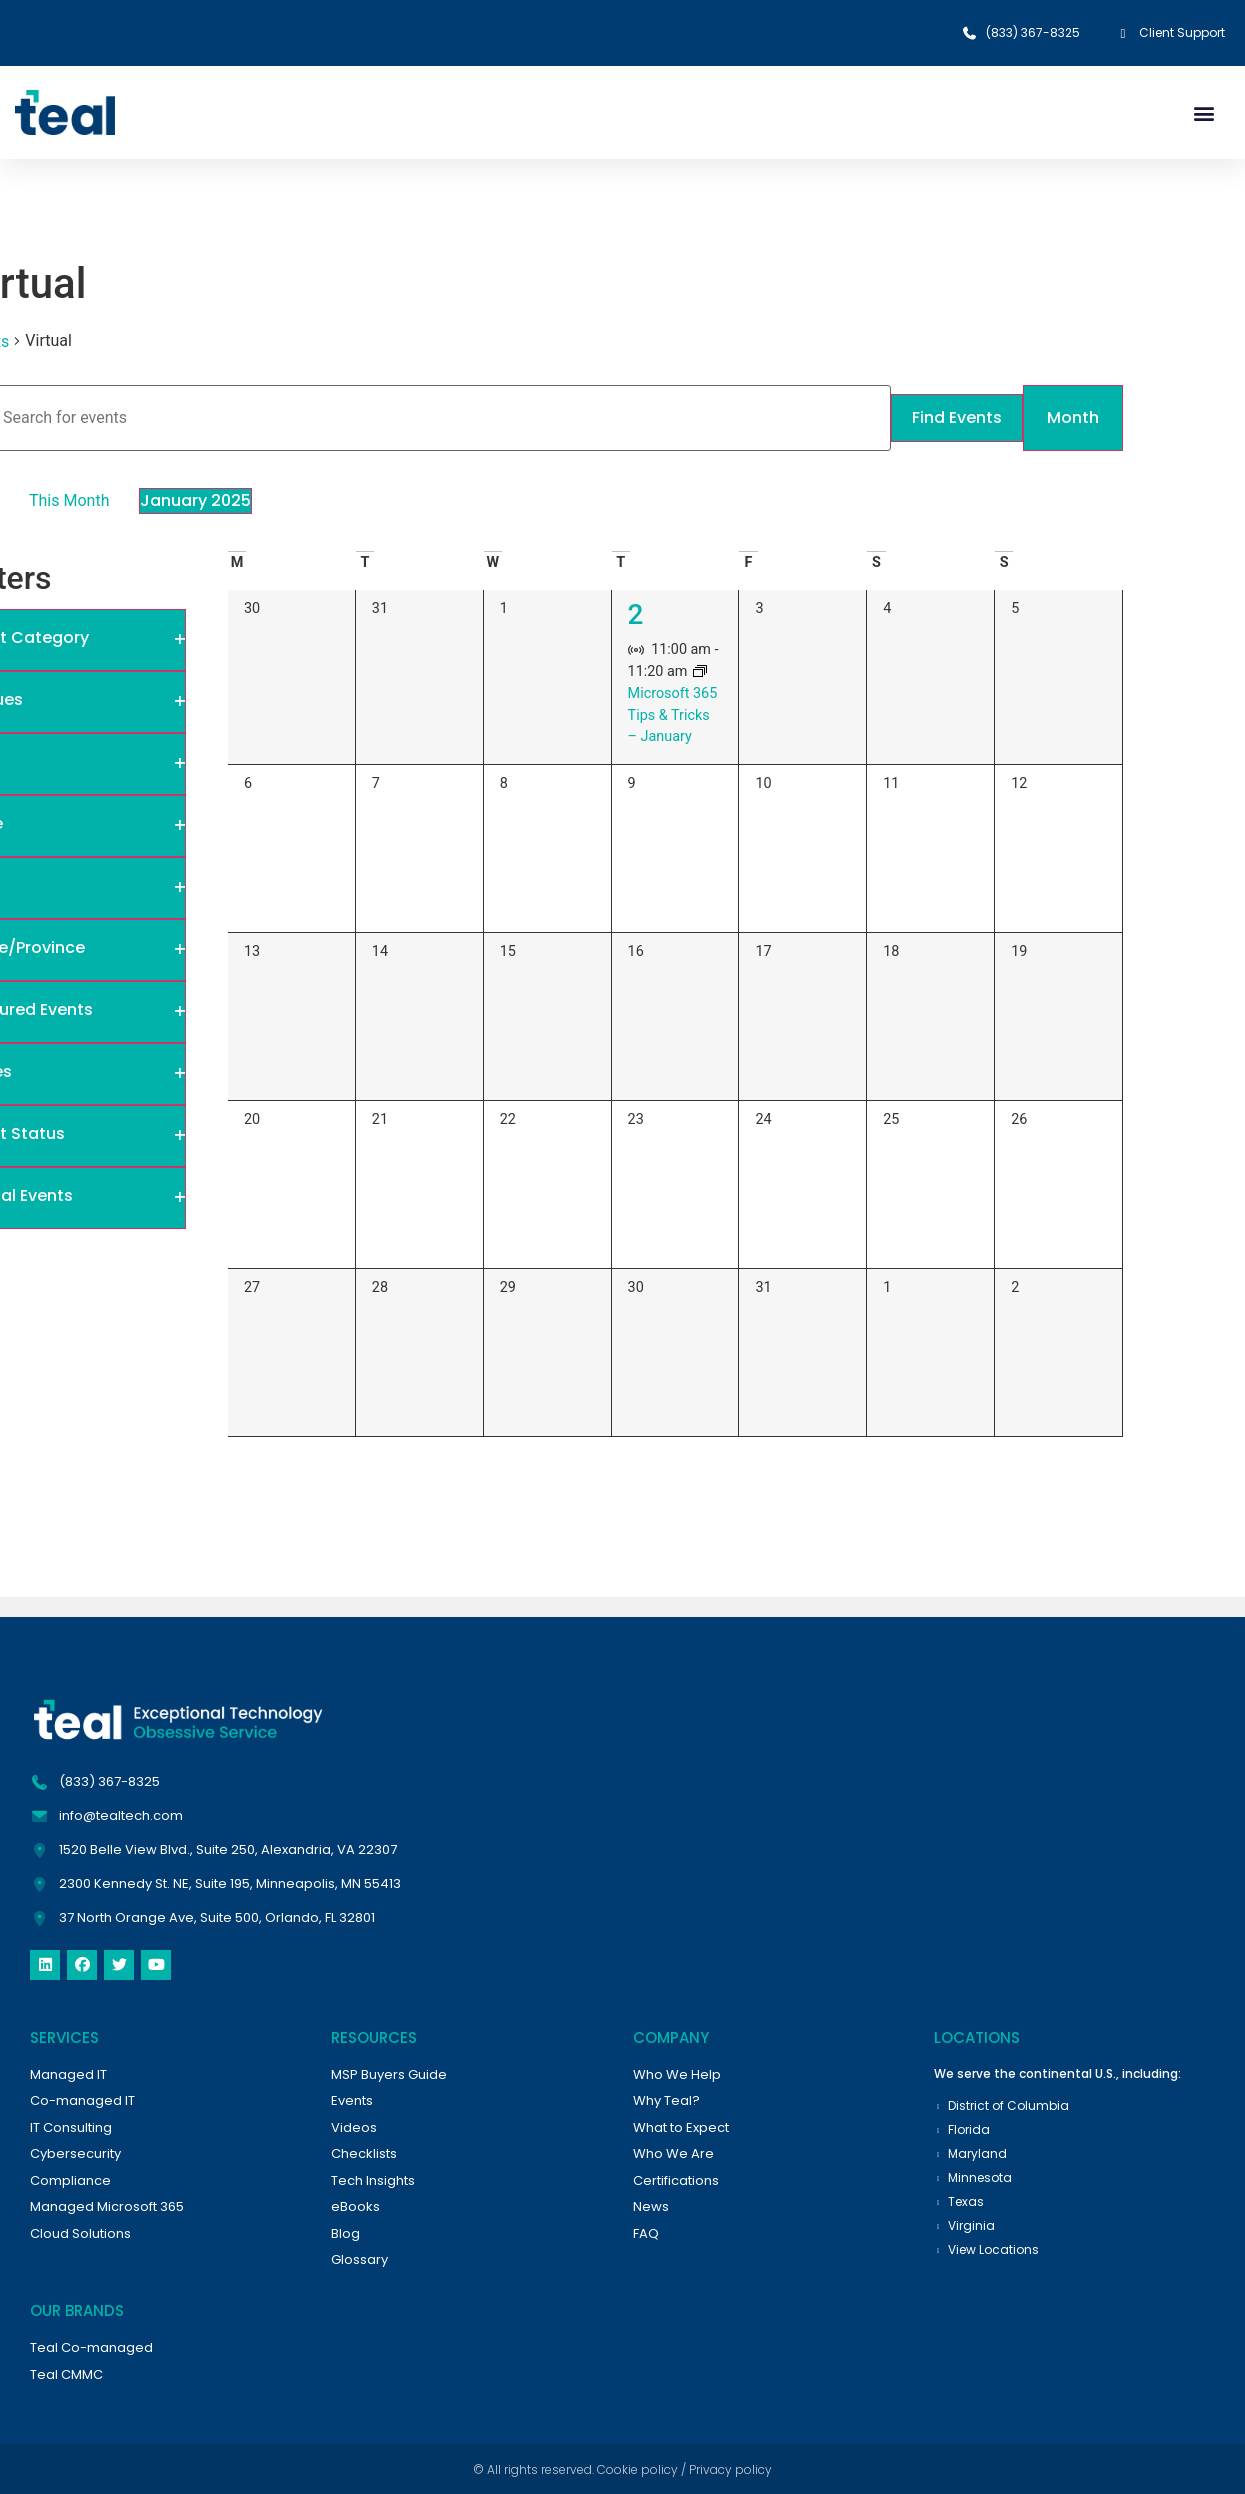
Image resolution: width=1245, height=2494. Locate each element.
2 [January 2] (636, 614)
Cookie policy (637, 2469)
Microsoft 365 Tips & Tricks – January (673, 715)
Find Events (955, 417)
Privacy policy (730, 2469)
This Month (69, 500)
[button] (1203, 112)
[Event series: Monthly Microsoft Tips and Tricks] (700, 672)
